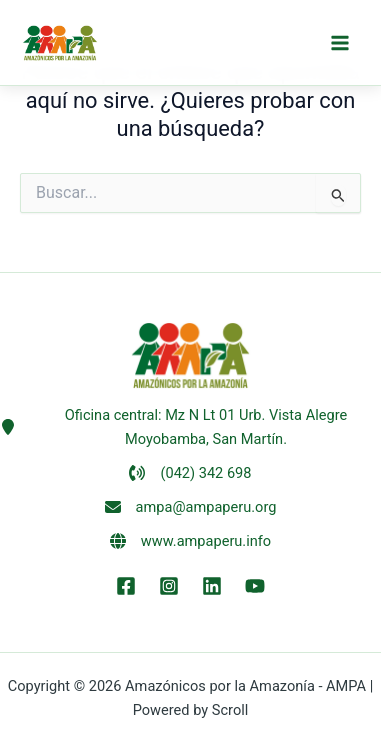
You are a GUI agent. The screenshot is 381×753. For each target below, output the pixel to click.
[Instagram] (169, 586)
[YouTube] (255, 586)
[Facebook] (126, 586)
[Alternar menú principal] (340, 43)
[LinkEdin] (212, 586)
